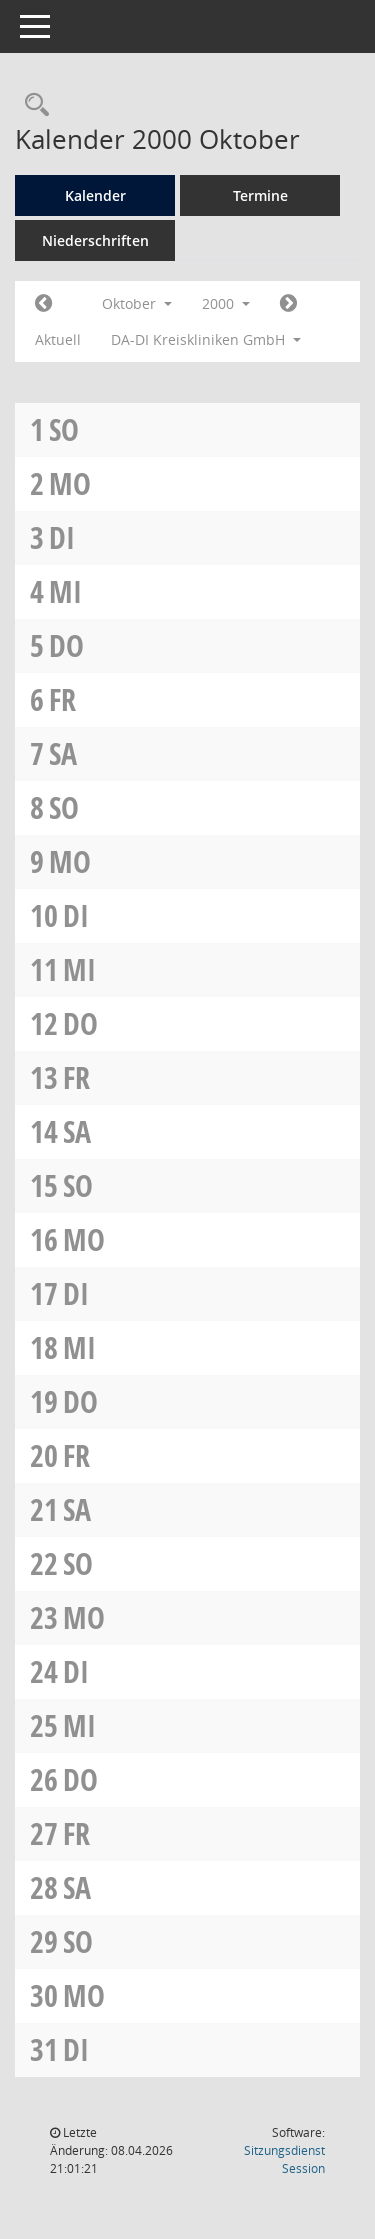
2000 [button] (226, 303)
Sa (63, 753)
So (64, 429)
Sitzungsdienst (284, 2159)
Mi (65, 591)
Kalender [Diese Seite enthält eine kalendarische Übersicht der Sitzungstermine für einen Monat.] (95, 195)
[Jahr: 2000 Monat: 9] (43, 304)
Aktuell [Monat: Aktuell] (58, 339)
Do (66, 645)
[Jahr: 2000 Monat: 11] (288, 304)
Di (62, 537)
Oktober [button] (137, 303)
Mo (70, 483)
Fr (62, 699)
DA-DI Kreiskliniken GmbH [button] (206, 339)
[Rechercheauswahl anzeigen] (32, 105)
